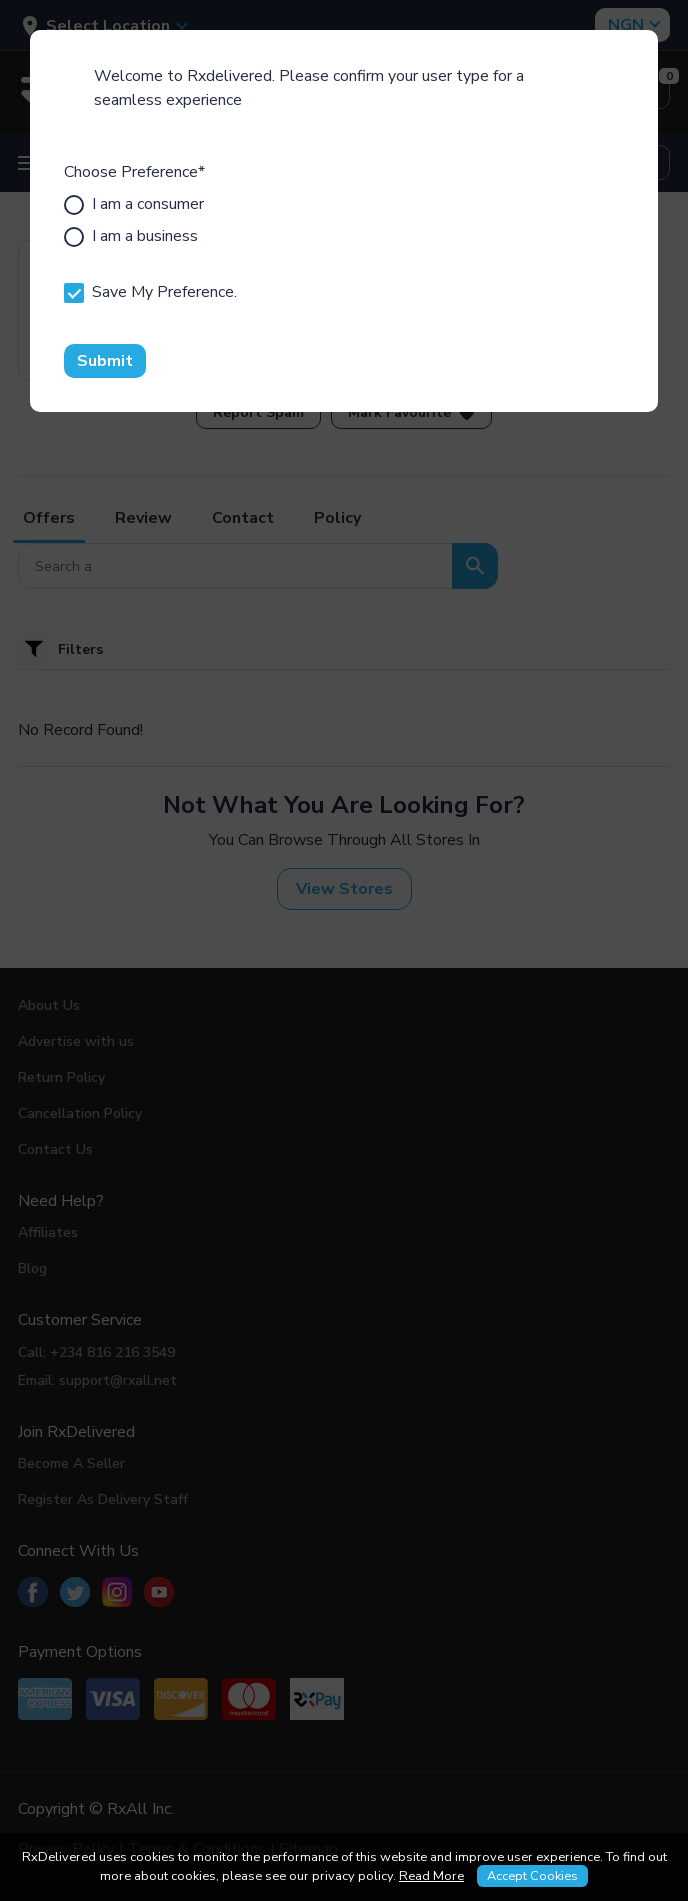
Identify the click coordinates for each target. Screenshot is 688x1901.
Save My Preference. (150, 292)
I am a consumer (134, 204)
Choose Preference (134, 172)
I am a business (131, 236)
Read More (431, 1876)
